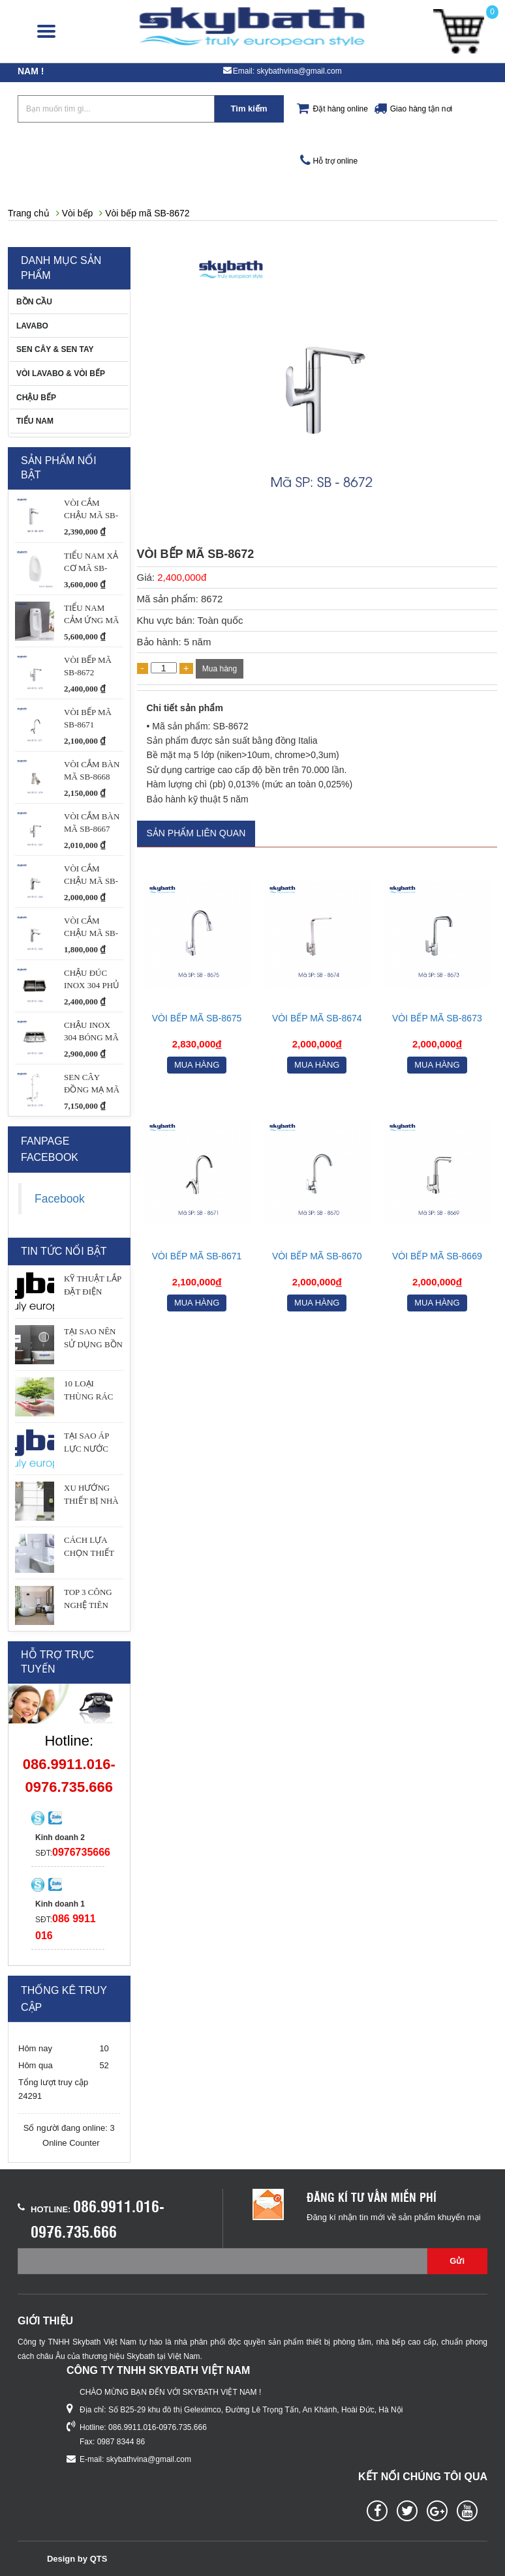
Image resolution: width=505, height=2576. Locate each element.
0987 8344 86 (121, 2441)
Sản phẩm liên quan (196, 833)
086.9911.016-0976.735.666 (157, 2427)
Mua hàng (219, 668)
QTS (99, 2559)
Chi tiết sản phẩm (185, 708)
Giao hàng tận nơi (421, 108)
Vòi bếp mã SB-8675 (197, 1018)
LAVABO (32, 325)
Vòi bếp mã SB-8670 (317, 1256)
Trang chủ (29, 213)
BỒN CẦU (34, 301)
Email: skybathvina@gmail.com (287, 71)
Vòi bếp (77, 213)
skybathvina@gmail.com (148, 2459)
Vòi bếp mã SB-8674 (317, 1018)
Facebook (60, 1198)
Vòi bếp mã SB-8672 (147, 213)
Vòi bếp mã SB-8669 (437, 1256)
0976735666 (81, 1852)
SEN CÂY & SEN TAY (54, 349)
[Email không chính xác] (222, 2261)
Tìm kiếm (248, 108)
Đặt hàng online (340, 108)
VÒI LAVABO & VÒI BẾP (60, 373)
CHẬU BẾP (36, 397)
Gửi (457, 2261)
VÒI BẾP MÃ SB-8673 (437, 1018)
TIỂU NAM (35, 421)
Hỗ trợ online (335, 161)
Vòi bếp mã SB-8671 (197, 1256)
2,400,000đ (181, 577)
